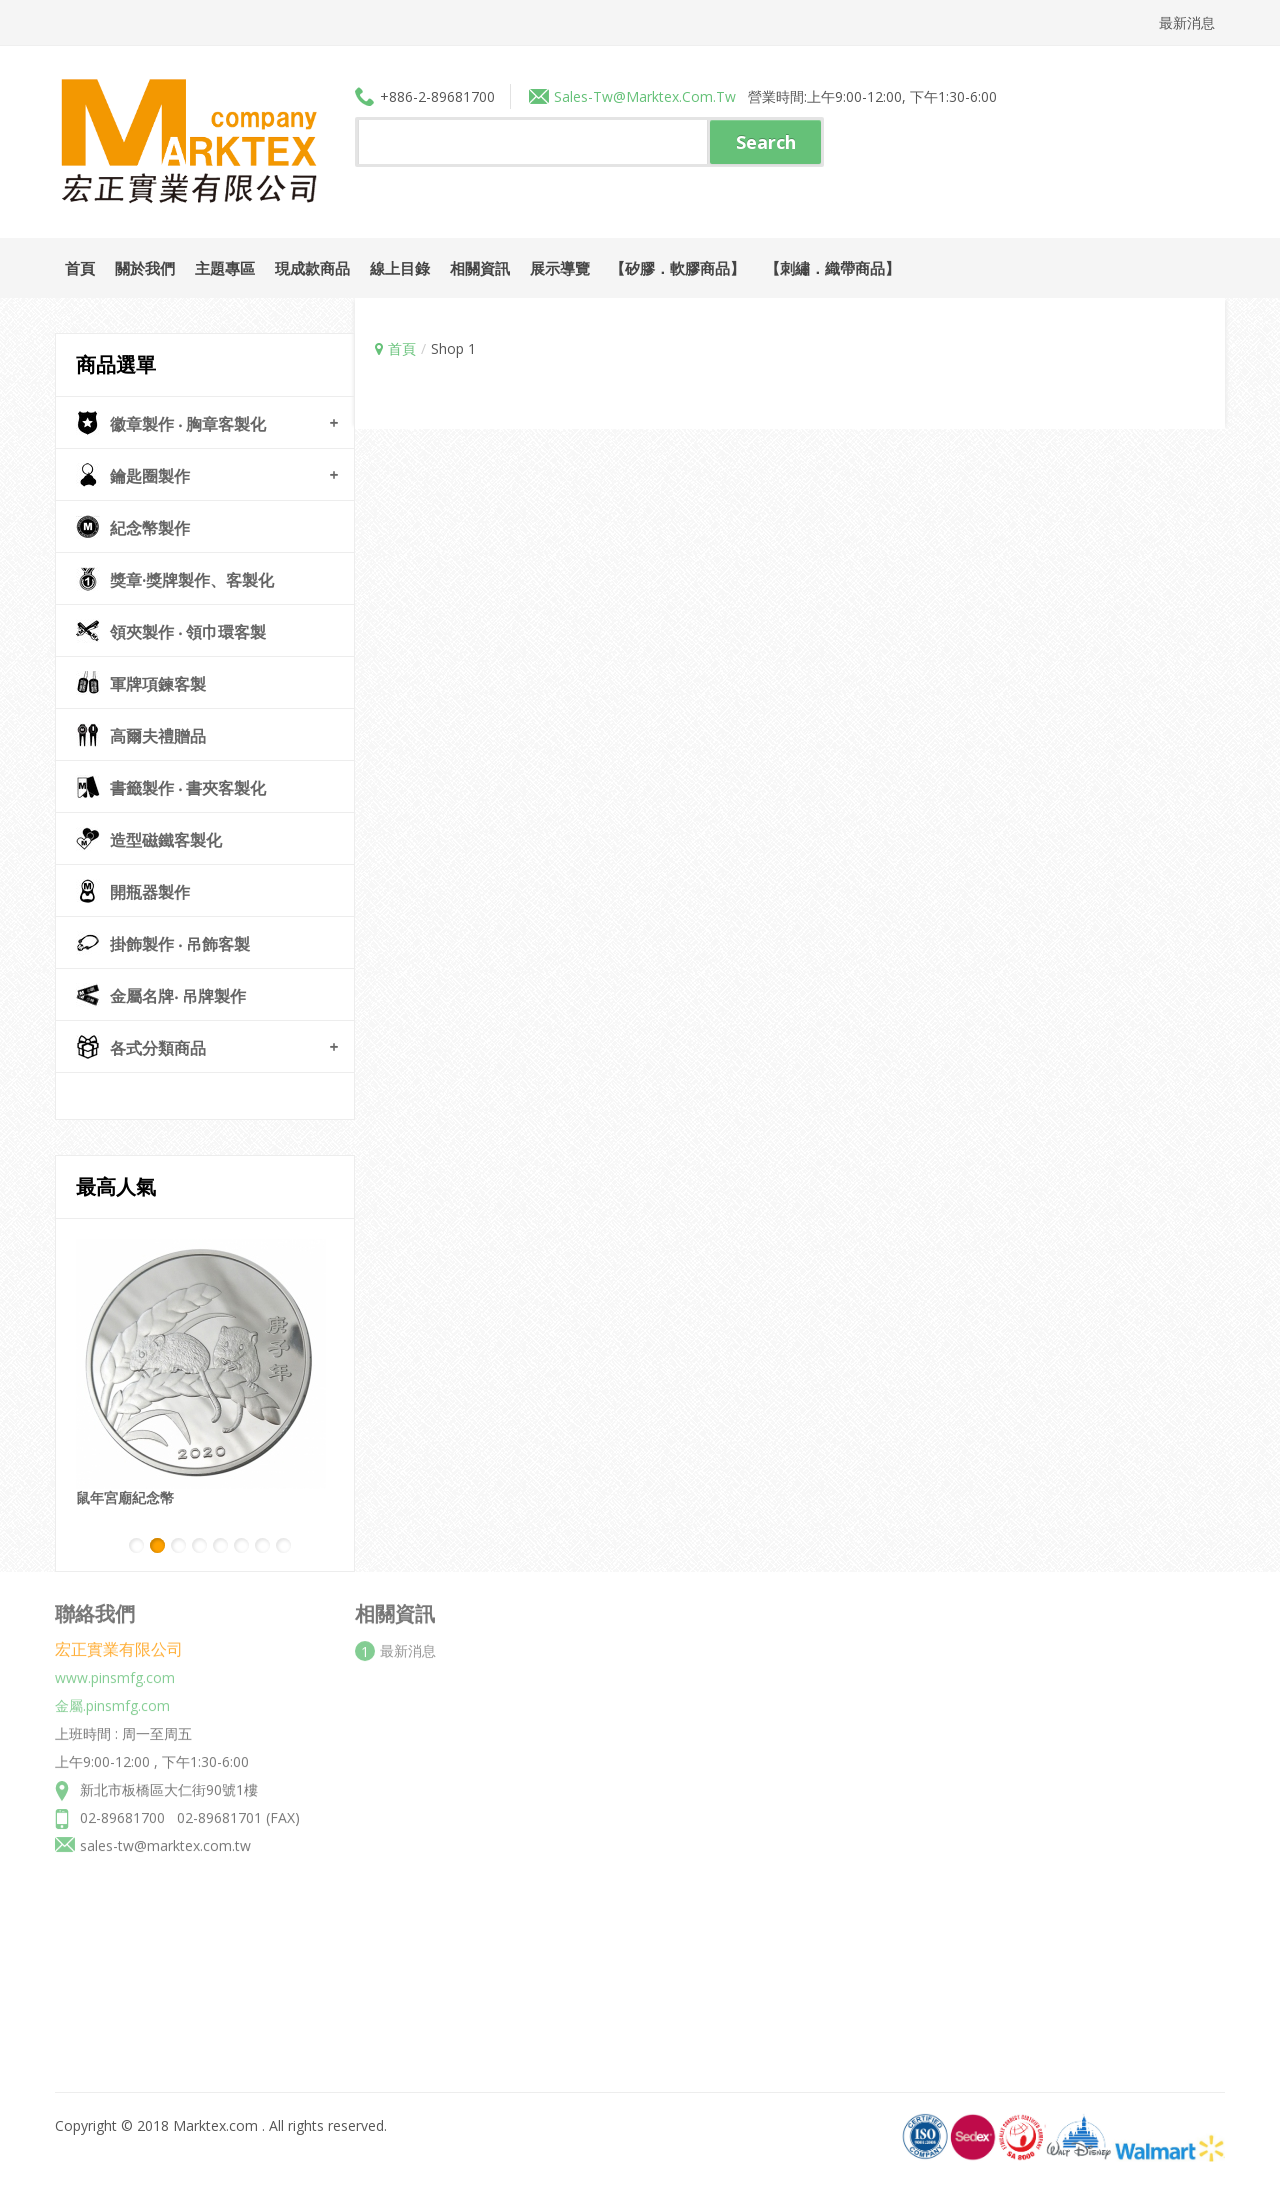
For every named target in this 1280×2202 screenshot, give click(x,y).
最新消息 (1187, 22)
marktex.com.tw (681, 96)
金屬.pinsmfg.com (112, 1698)
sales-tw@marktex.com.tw (165, 1838)
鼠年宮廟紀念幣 (125, 1497)
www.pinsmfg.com (115, 1670)
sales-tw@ (590, 96)
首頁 (402, 348)
